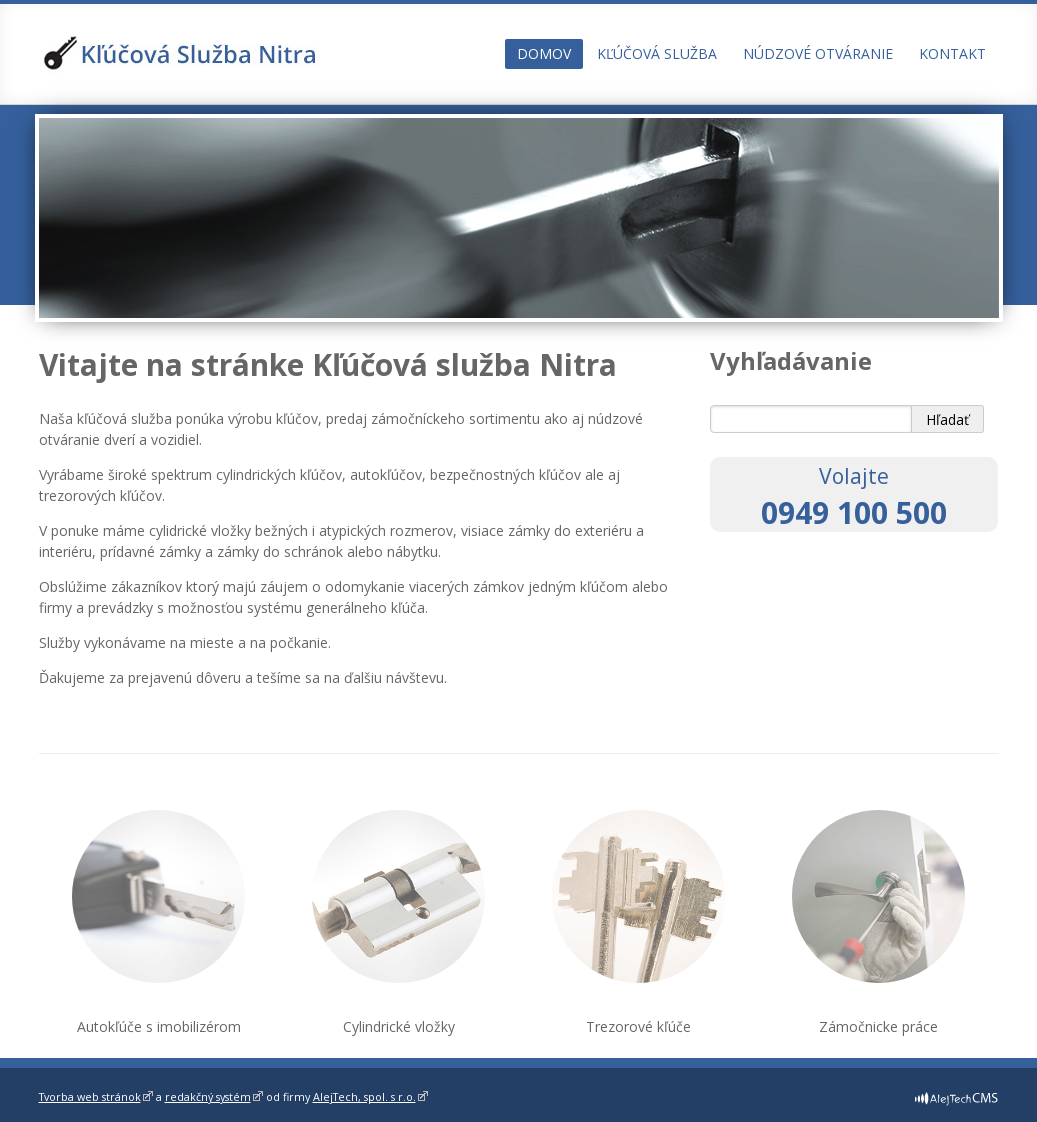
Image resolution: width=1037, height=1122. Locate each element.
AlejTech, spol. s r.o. (364, 1096)
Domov (544, 53)
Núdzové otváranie (818, 53)
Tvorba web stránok (90, 1096)
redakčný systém (208, 1096)
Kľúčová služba (657, 53)
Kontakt (952, 53)
